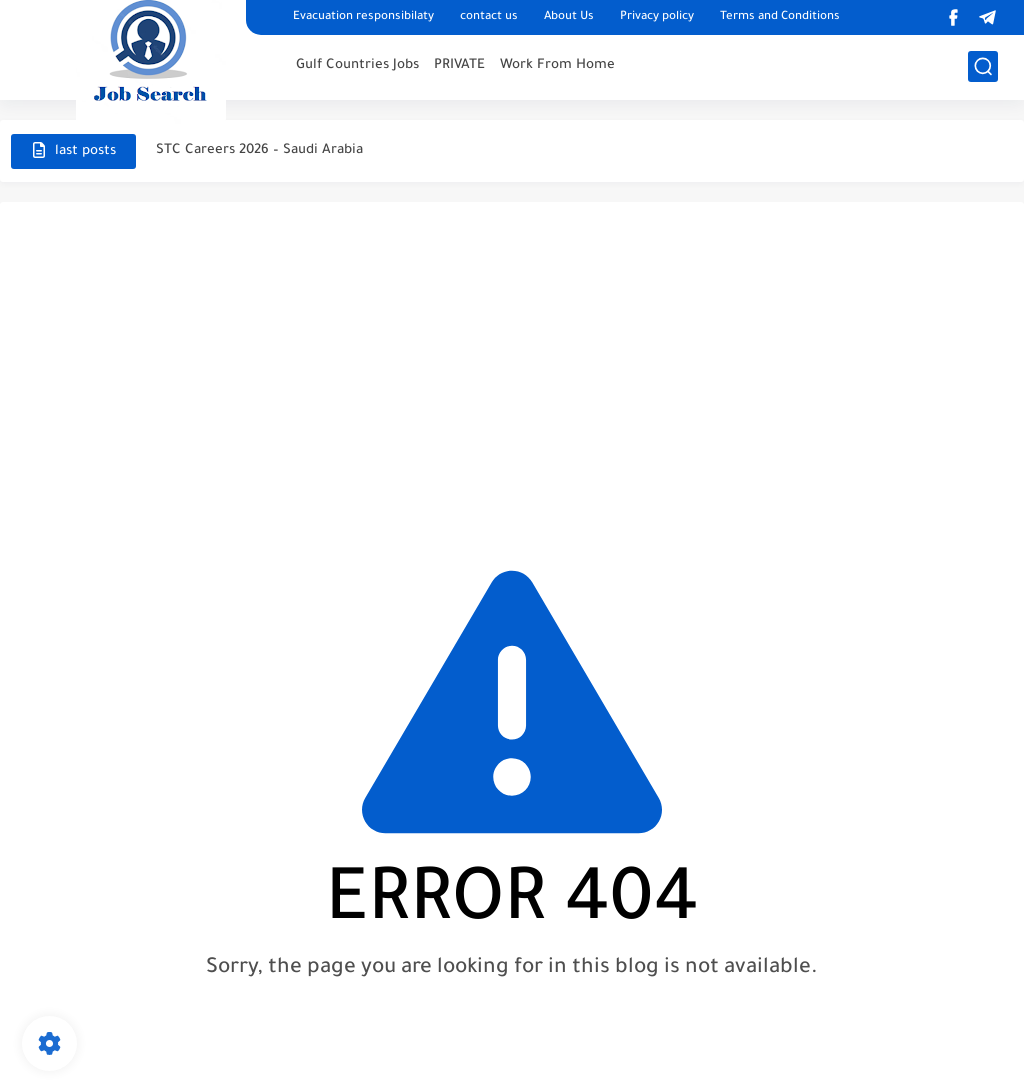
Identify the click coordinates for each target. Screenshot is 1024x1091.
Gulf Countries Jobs (357, 65)
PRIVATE (459, 65)
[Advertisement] (512, 372)
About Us (569, 17)
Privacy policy (657, 17)
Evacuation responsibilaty (363, 17)
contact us (489, 17)
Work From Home (557, 65)
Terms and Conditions (780, 17)
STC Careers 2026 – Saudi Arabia (259, 150)
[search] (983, 66)
